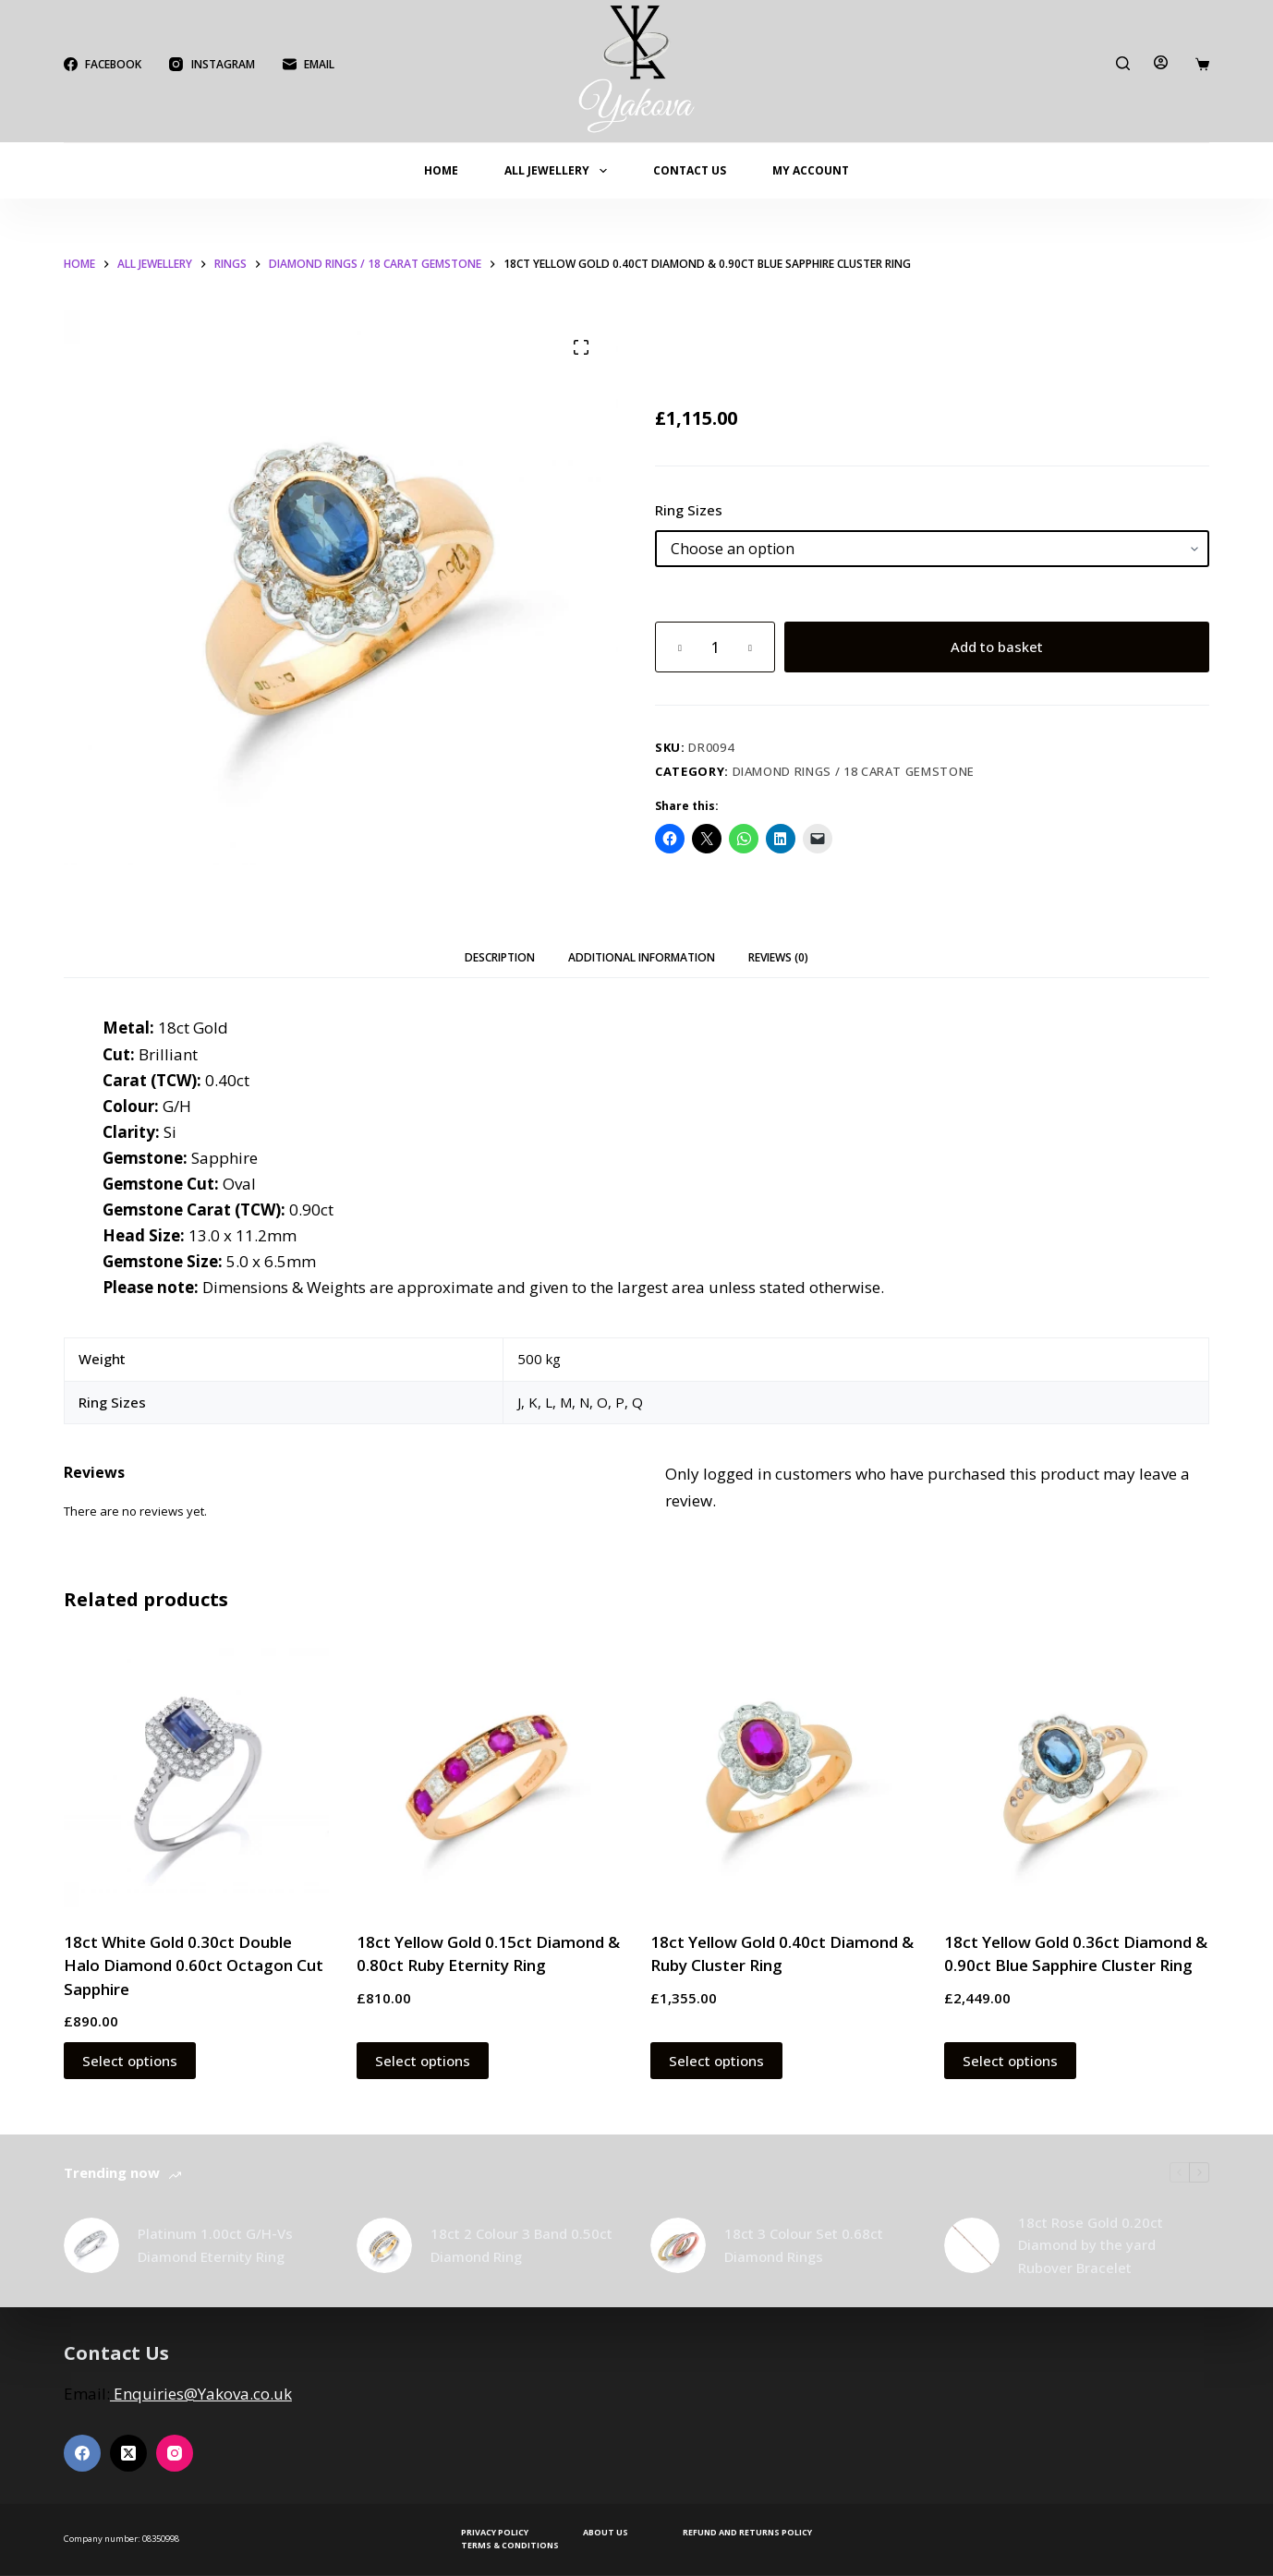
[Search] (1123, 63)
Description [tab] (500, 957)
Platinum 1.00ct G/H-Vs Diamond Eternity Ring (215, 2245)
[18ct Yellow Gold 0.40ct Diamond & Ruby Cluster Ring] (783, 1774)
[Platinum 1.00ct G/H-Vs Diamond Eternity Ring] (91, 2245)
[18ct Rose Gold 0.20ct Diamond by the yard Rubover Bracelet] (972, 2245)
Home (441, 170)
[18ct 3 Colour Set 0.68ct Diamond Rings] (678, 2245)
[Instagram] (211, 64)
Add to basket (997, 646)
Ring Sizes (688, 510)
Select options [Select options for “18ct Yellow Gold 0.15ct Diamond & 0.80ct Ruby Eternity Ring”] (422, 2060)
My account (810, 170)
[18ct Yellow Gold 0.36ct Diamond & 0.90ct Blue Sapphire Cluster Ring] (1077, 1774)
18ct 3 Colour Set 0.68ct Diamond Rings (803, 2245)
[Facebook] (102, 64)
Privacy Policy (494, 2532)
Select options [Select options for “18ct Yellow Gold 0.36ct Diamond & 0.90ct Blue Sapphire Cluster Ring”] (1010, 2060)
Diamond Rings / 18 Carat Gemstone (854, 771)
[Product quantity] (715, 647)
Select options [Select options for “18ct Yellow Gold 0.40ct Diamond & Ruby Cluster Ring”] (716, 2060)
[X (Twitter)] (128, 2453)
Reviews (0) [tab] (778, 957)
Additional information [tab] (641, 957)
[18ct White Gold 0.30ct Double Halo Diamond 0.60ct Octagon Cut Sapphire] (197, 1774)
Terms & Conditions (510, 2545)
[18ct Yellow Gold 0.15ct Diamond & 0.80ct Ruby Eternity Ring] (490, 1774)
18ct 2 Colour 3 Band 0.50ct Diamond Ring (521, 2245)
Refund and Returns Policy (747, 2532)
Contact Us (689, 170)
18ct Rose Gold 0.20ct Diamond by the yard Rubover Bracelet (1090, 2245)
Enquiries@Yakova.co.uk (201, 2393)
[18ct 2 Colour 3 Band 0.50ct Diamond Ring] (384, 2245)
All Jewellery (558, 171)
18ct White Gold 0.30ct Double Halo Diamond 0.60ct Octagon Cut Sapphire (193, 1965)
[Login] (1161, 62)
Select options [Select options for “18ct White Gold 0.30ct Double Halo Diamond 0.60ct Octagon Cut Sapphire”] (129, 2060)
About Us (605, 2532)
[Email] (308, 64)
